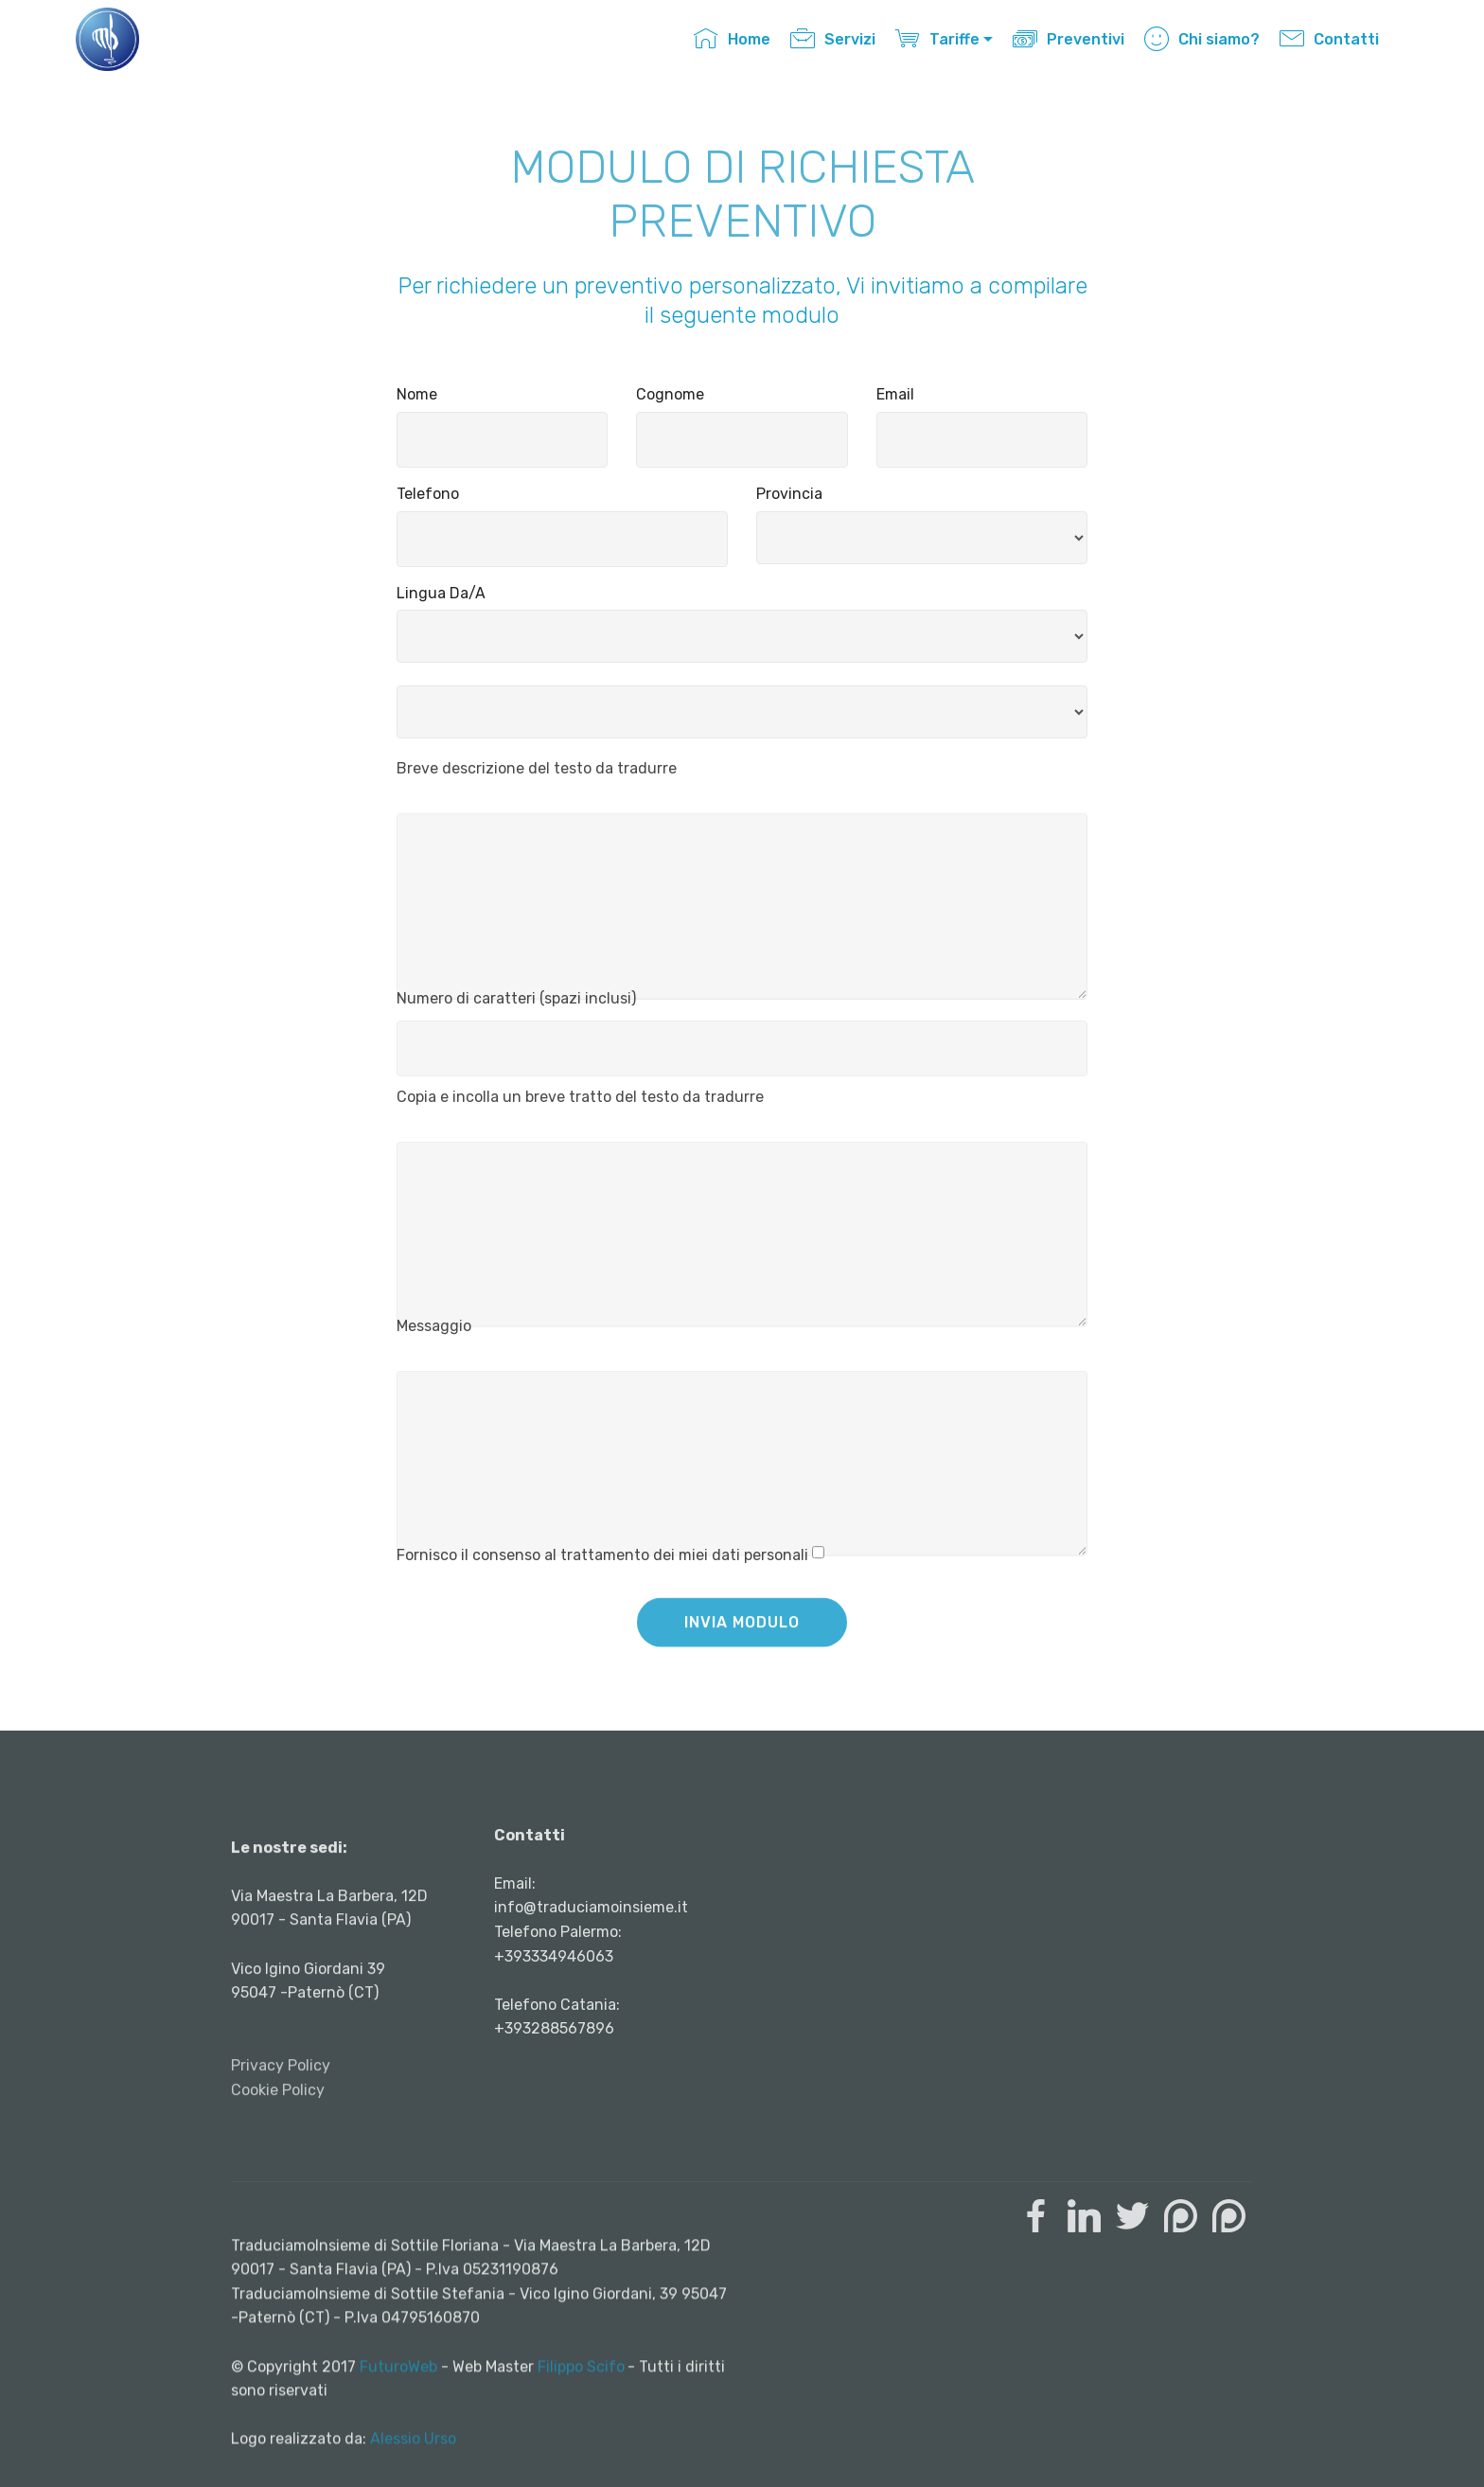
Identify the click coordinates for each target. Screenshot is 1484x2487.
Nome (417, 394)
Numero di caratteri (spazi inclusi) (516, 1005)
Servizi (832, 39)
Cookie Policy (278, 2183)
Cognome (670, 394)
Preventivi (1068, 39)
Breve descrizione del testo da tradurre (537, 776)
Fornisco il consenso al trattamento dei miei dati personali (602, 1563)
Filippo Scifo (581, 2436)
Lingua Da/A (441, 593)
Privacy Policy (280, 2158)
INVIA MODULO (742, 1638)
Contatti (1329, 39)
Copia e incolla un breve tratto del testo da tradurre (580, 1104)
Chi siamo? (1202, 39)
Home (732, 39)
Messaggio (434, 1333)
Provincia (789, 494)
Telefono (428, 494)
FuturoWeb (398, 2436)
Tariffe (937, 39)
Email (895, 394)
